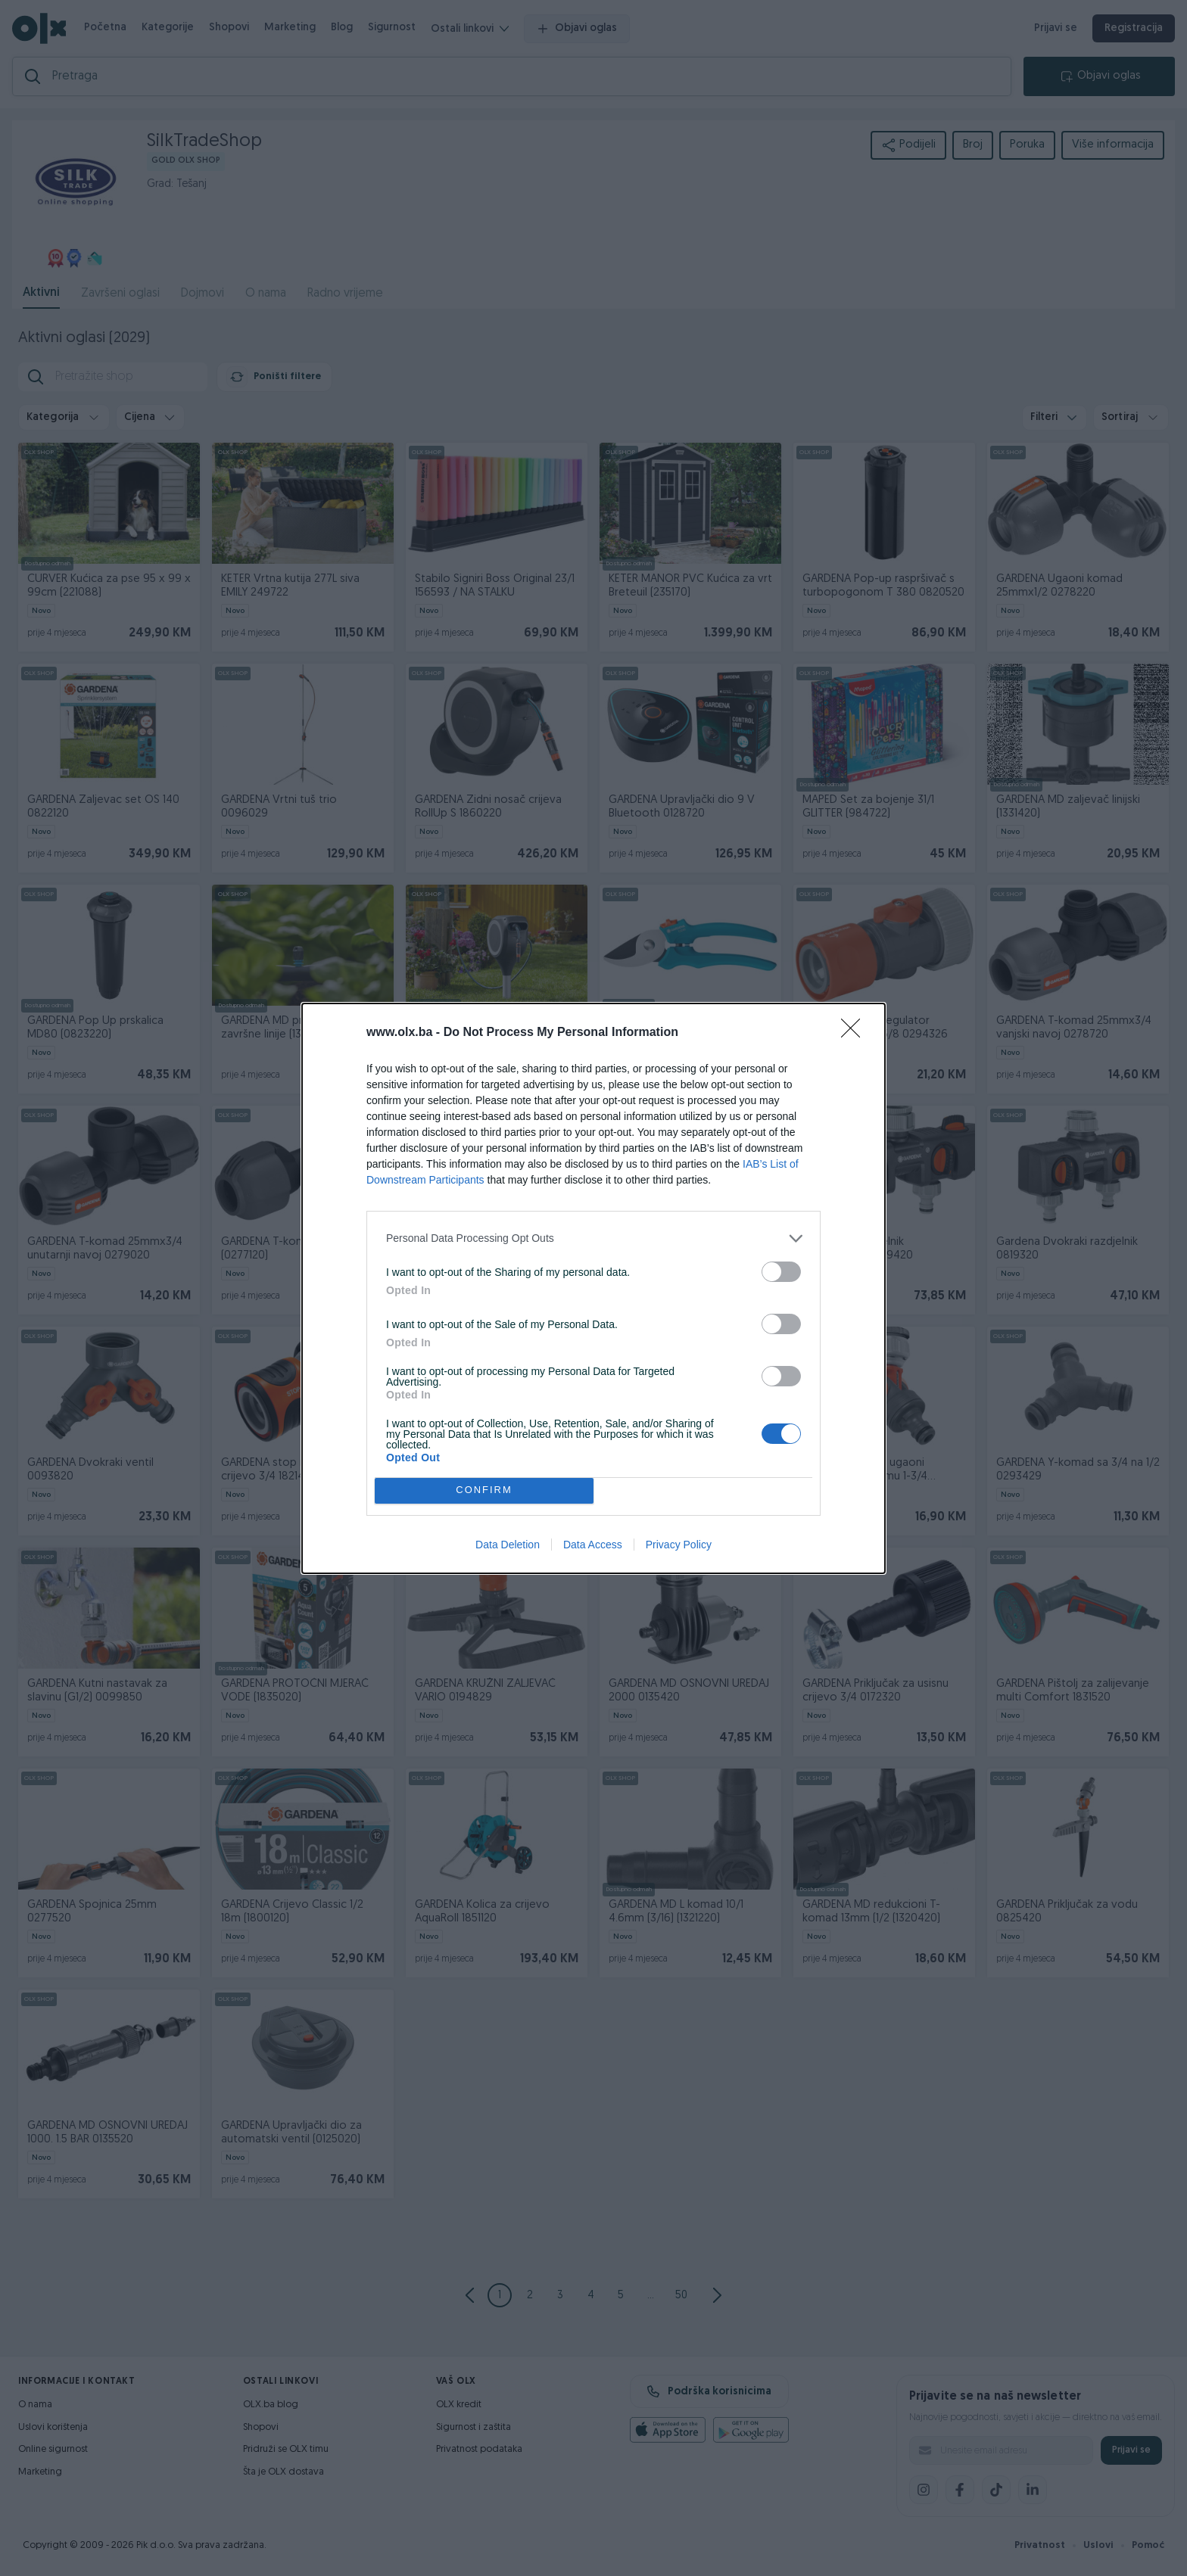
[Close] (855, 1033)
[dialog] (593, 1288)
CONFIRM (484, 1490)
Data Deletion (507, 1544)
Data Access (592, 1544)
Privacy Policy (679, 1544)
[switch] (781, 1272)
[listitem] (593, 1238)
